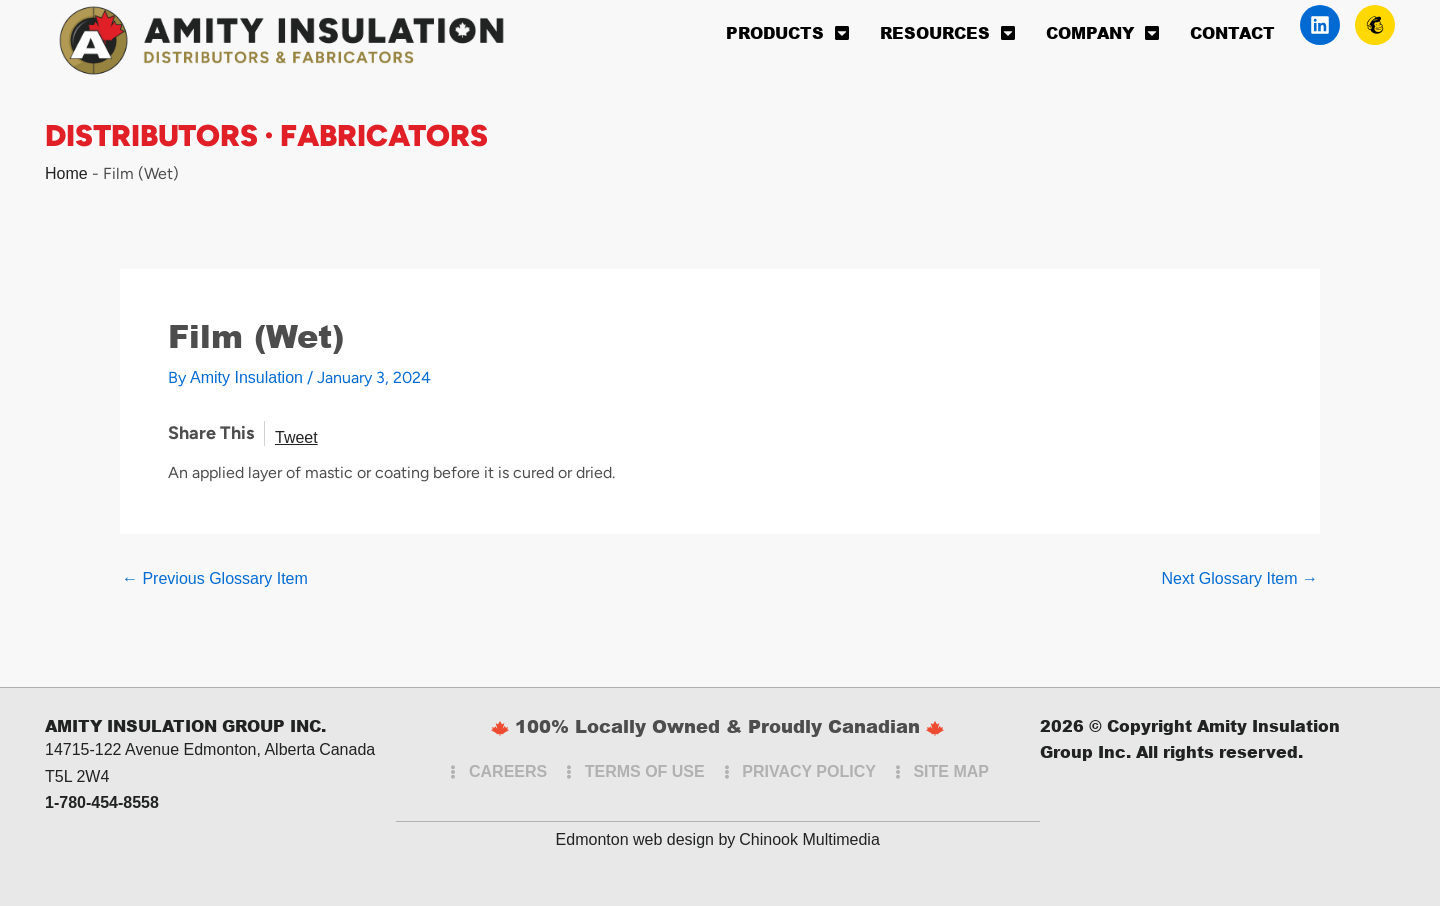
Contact (1232, 32)
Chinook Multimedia (809, 839)
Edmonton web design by (646, 839)
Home (66, 173)
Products (788, 33)
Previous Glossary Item (215, 579)
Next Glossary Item (1240, 579)
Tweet (296, 437)
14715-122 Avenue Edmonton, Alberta (180, 749)
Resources (948, 33)
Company (1103, 33)
